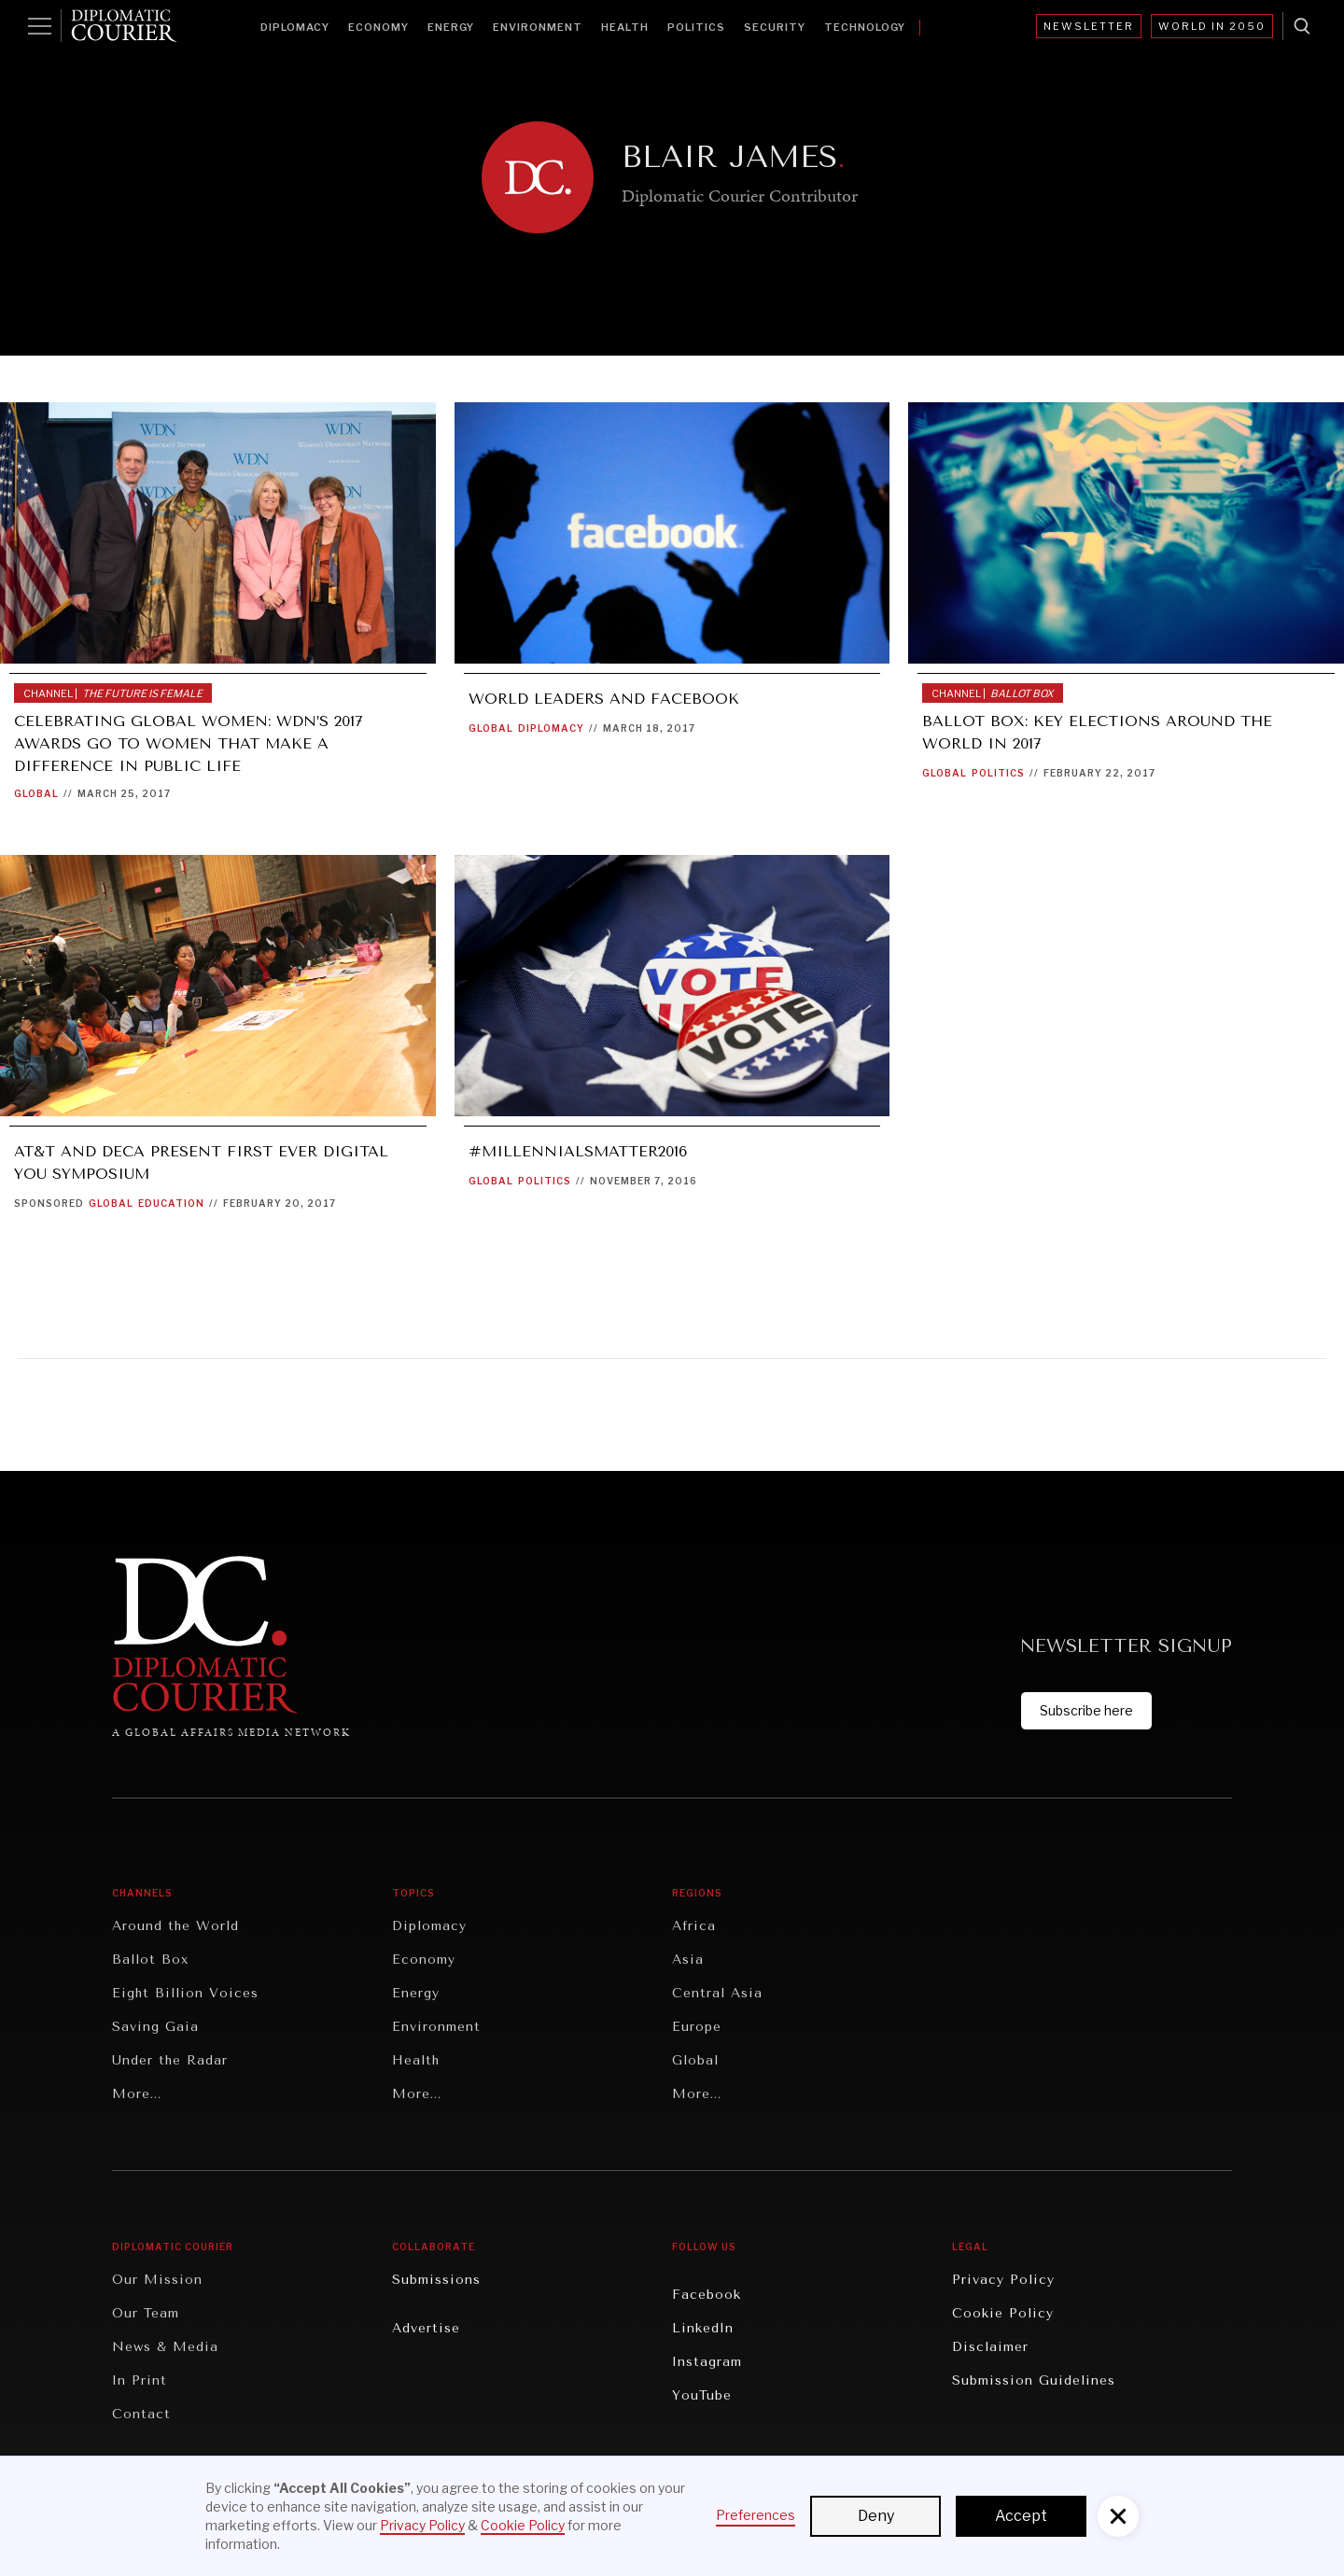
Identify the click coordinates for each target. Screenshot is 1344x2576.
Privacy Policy (1003, 2280)
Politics (696, 27)
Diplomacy (294, 27)
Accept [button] (1021, 2516)
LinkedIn (703, 2328)
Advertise (426, 2328)
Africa (694, 1926)
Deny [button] (876, 2516)
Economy (378, 27)
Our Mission (157, 2280)
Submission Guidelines (1033, 2380)
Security (774, 27)
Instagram (707, 2362)
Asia (688, 1959)
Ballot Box (150, 1959)
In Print (139, 2380)
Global (36, 793)
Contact (141, 2414)
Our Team (145, 2313)
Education (171, 1203)
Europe (696, 2027)
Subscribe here (1086, 1710)
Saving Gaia (155, 2027)
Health (625, 27)
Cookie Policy (1003, 2313)
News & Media (165, 2347)
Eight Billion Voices (185, 1993)
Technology (864, 27)
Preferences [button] (755, 2515)
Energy (450, 27)
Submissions (436, 2280)
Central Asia (717, 1993)
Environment (537, 27)
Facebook (706, 2295)
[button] (1118, 2516)
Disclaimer (990, 2347)
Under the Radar (170, 2060)
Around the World (175, 1926)
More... (136, 2094)
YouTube (702, 2395)
